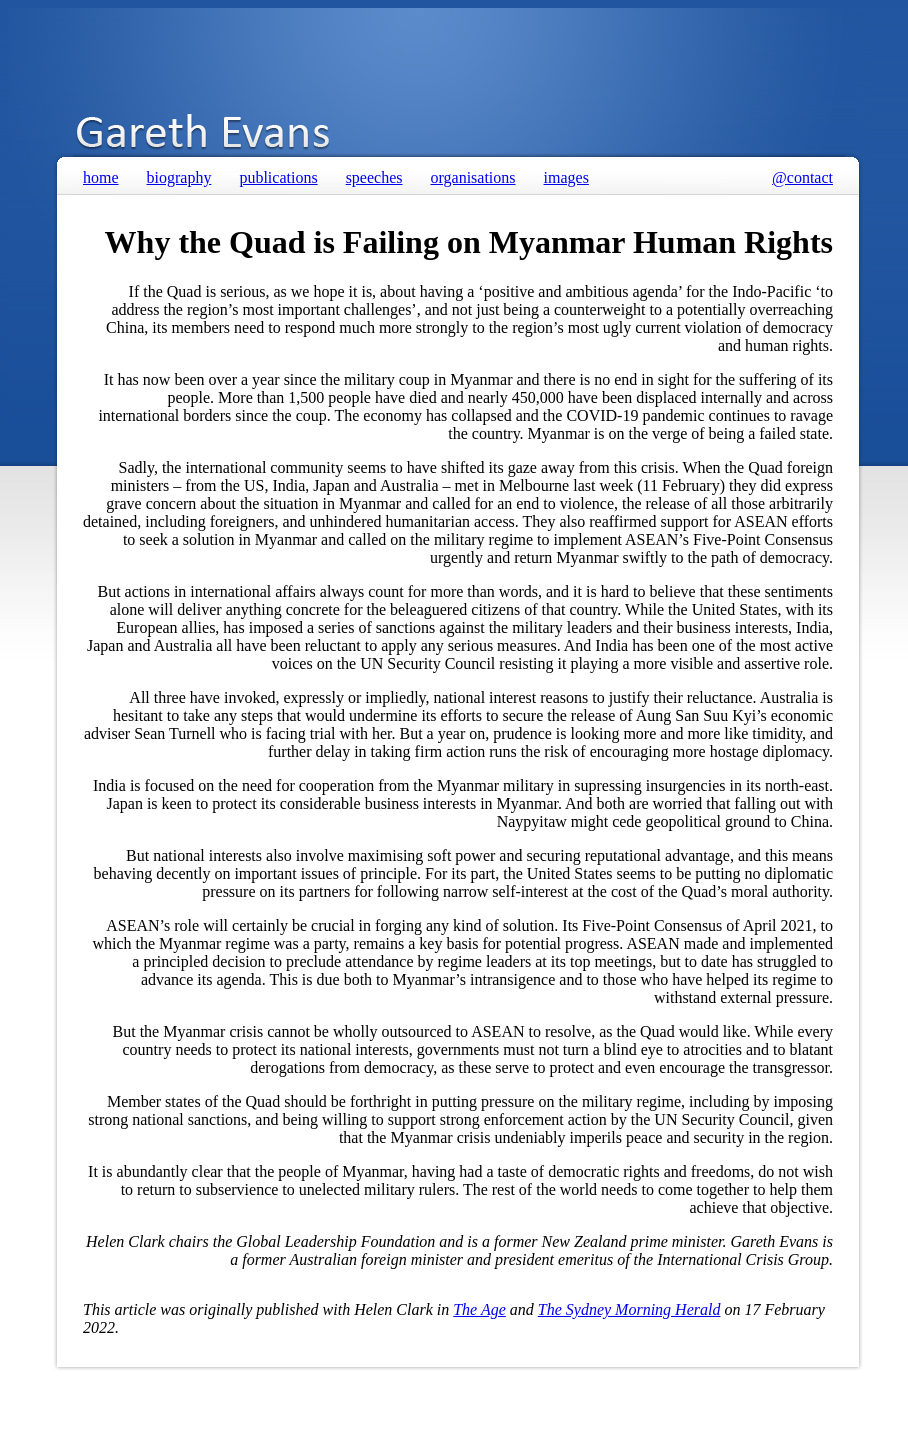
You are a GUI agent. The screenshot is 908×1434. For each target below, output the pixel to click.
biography (179, 177)
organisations (473, 177)
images (566, 177)
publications (278, 177)
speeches (374, 177)
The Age (479, 1309)
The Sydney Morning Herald (629, 1309)
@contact (802, 177)
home (101, 177)
